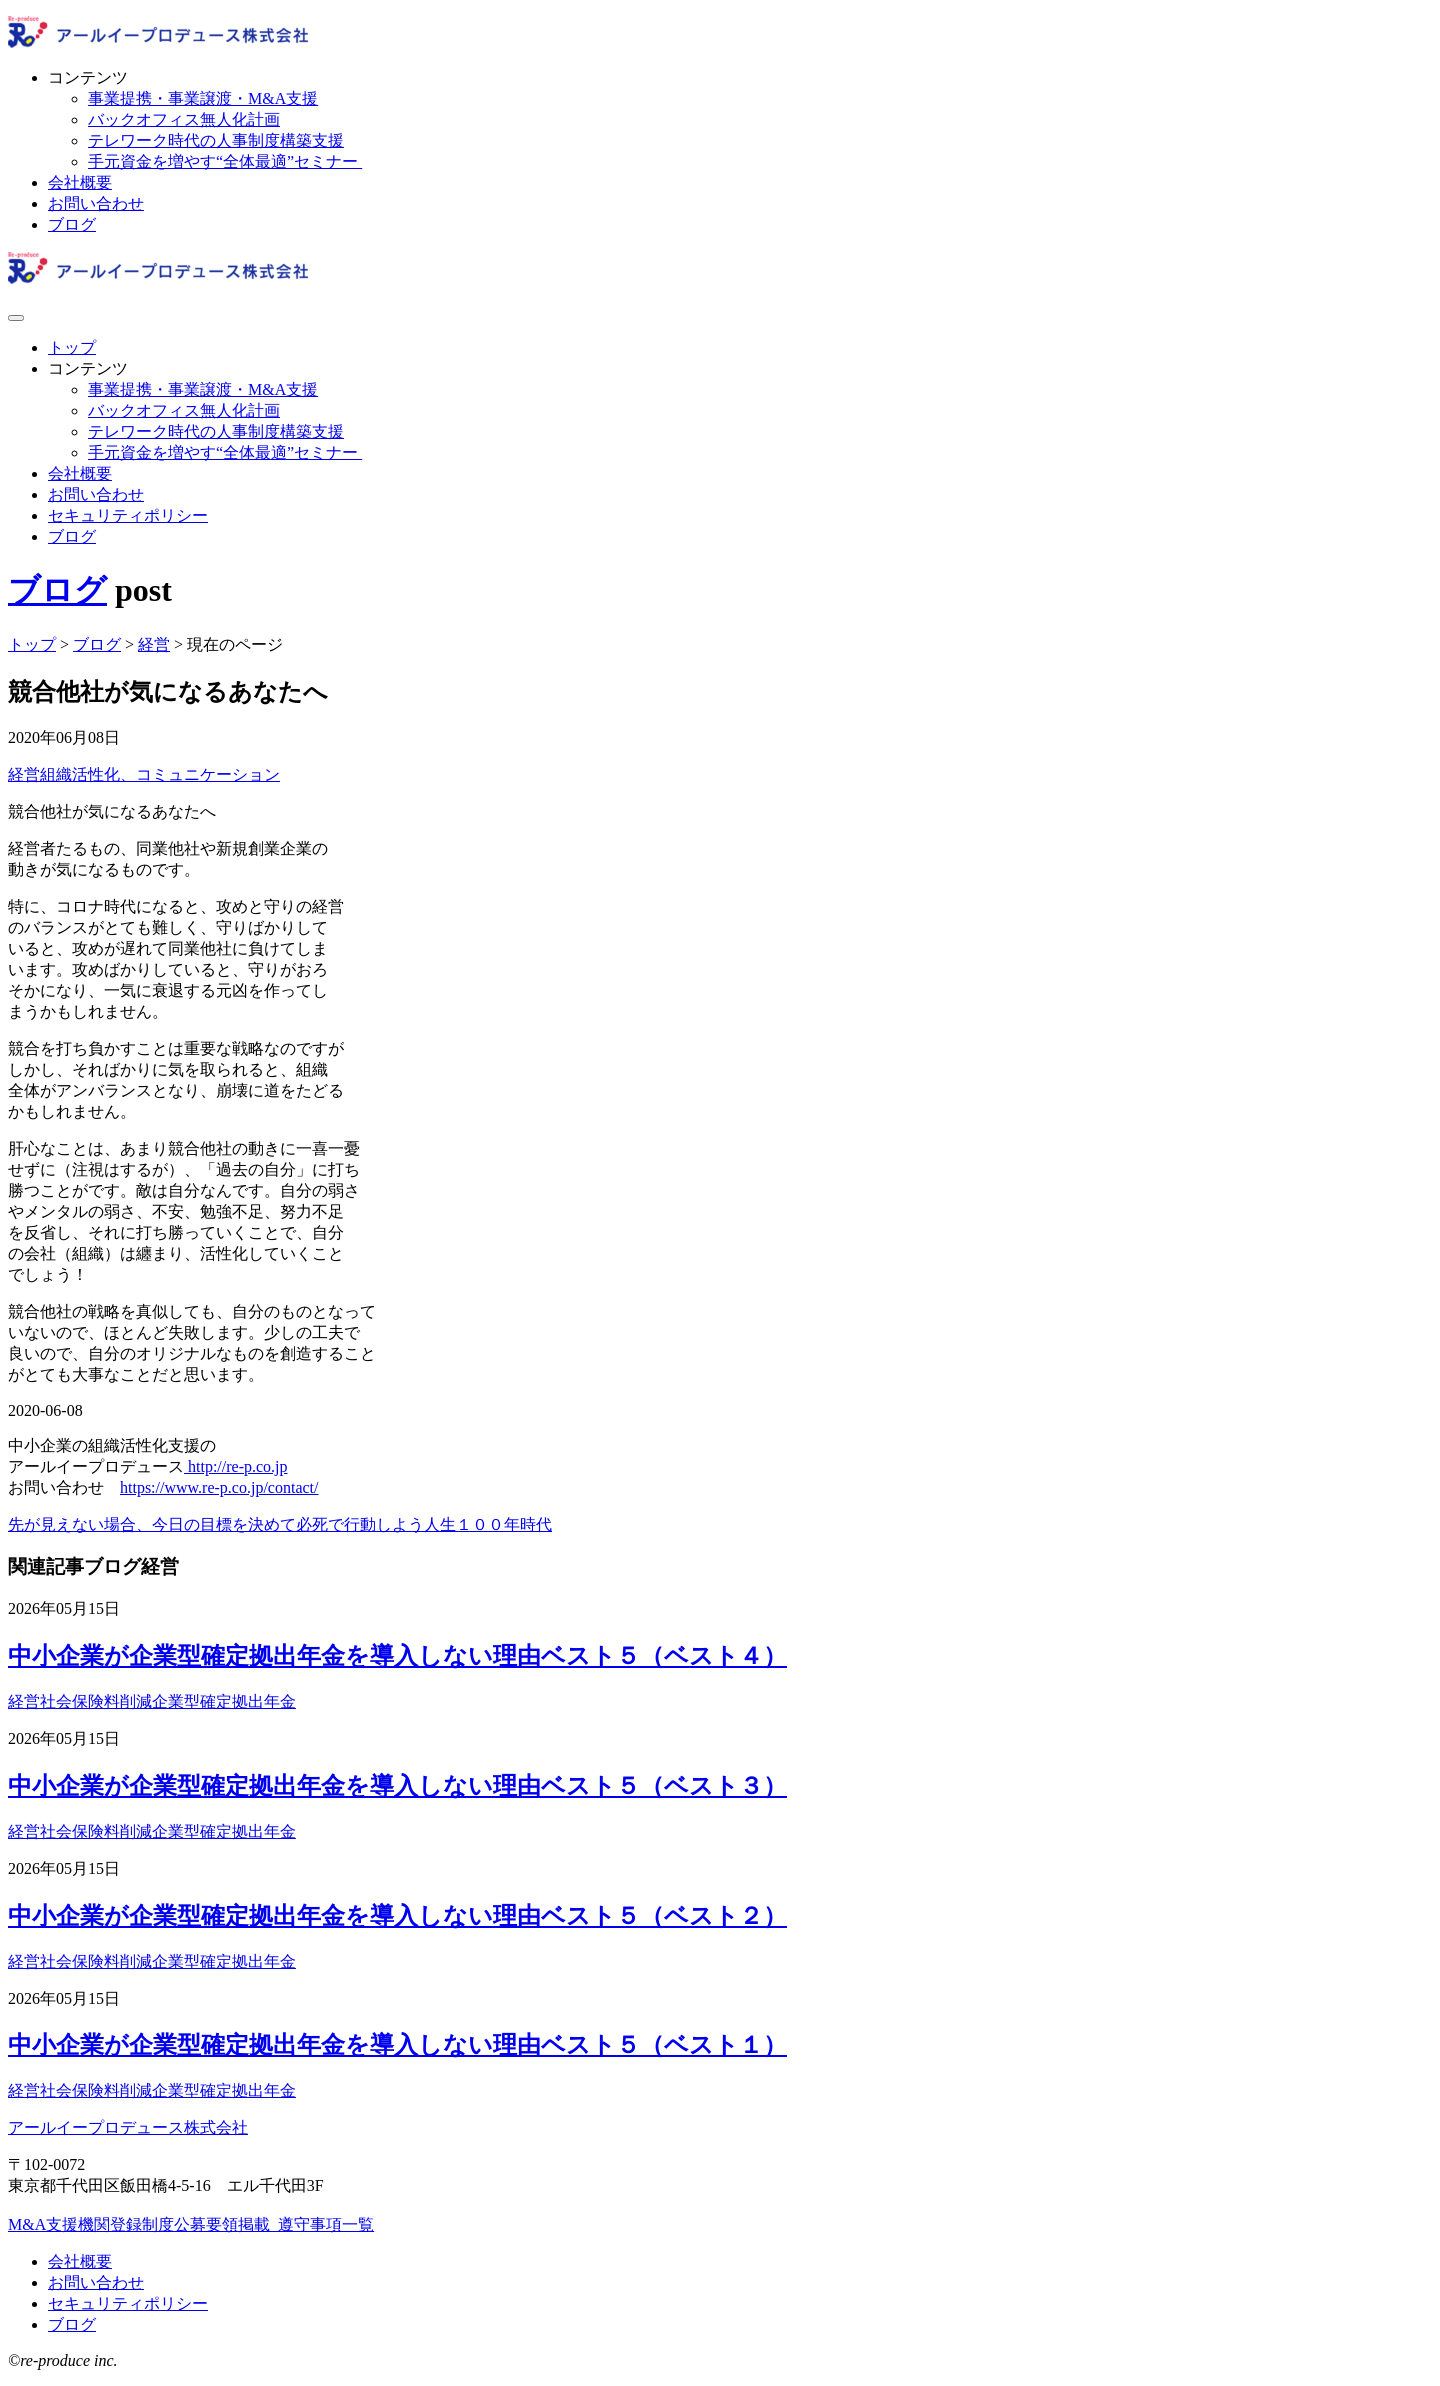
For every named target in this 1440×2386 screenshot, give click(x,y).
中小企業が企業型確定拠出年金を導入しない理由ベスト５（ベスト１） (397, 2045)
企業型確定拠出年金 (224, 1701)
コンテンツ (88, 77)
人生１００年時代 (488, 1524)
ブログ (72, 224)
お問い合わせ (96, 203)
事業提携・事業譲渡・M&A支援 (203, 98)
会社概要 (80, 182)
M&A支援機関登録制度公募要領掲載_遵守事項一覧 (191, 2224)
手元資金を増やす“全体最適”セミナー (225, 161)
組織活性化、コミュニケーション (160, 774)
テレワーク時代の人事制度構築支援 (216, 140)
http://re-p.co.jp (236, 1466)
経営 (24, 774)
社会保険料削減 (96, 1701)
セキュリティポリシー (128, 515)
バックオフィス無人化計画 (184, 119)
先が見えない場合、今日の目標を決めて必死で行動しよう (216, 1524)
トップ (72, 347)
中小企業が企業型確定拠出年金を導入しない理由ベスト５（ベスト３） (397, 1786)
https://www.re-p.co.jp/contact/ (219, 1487)
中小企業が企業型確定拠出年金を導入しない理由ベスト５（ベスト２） (397, 1916)
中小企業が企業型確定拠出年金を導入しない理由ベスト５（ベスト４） (397, 1656)
